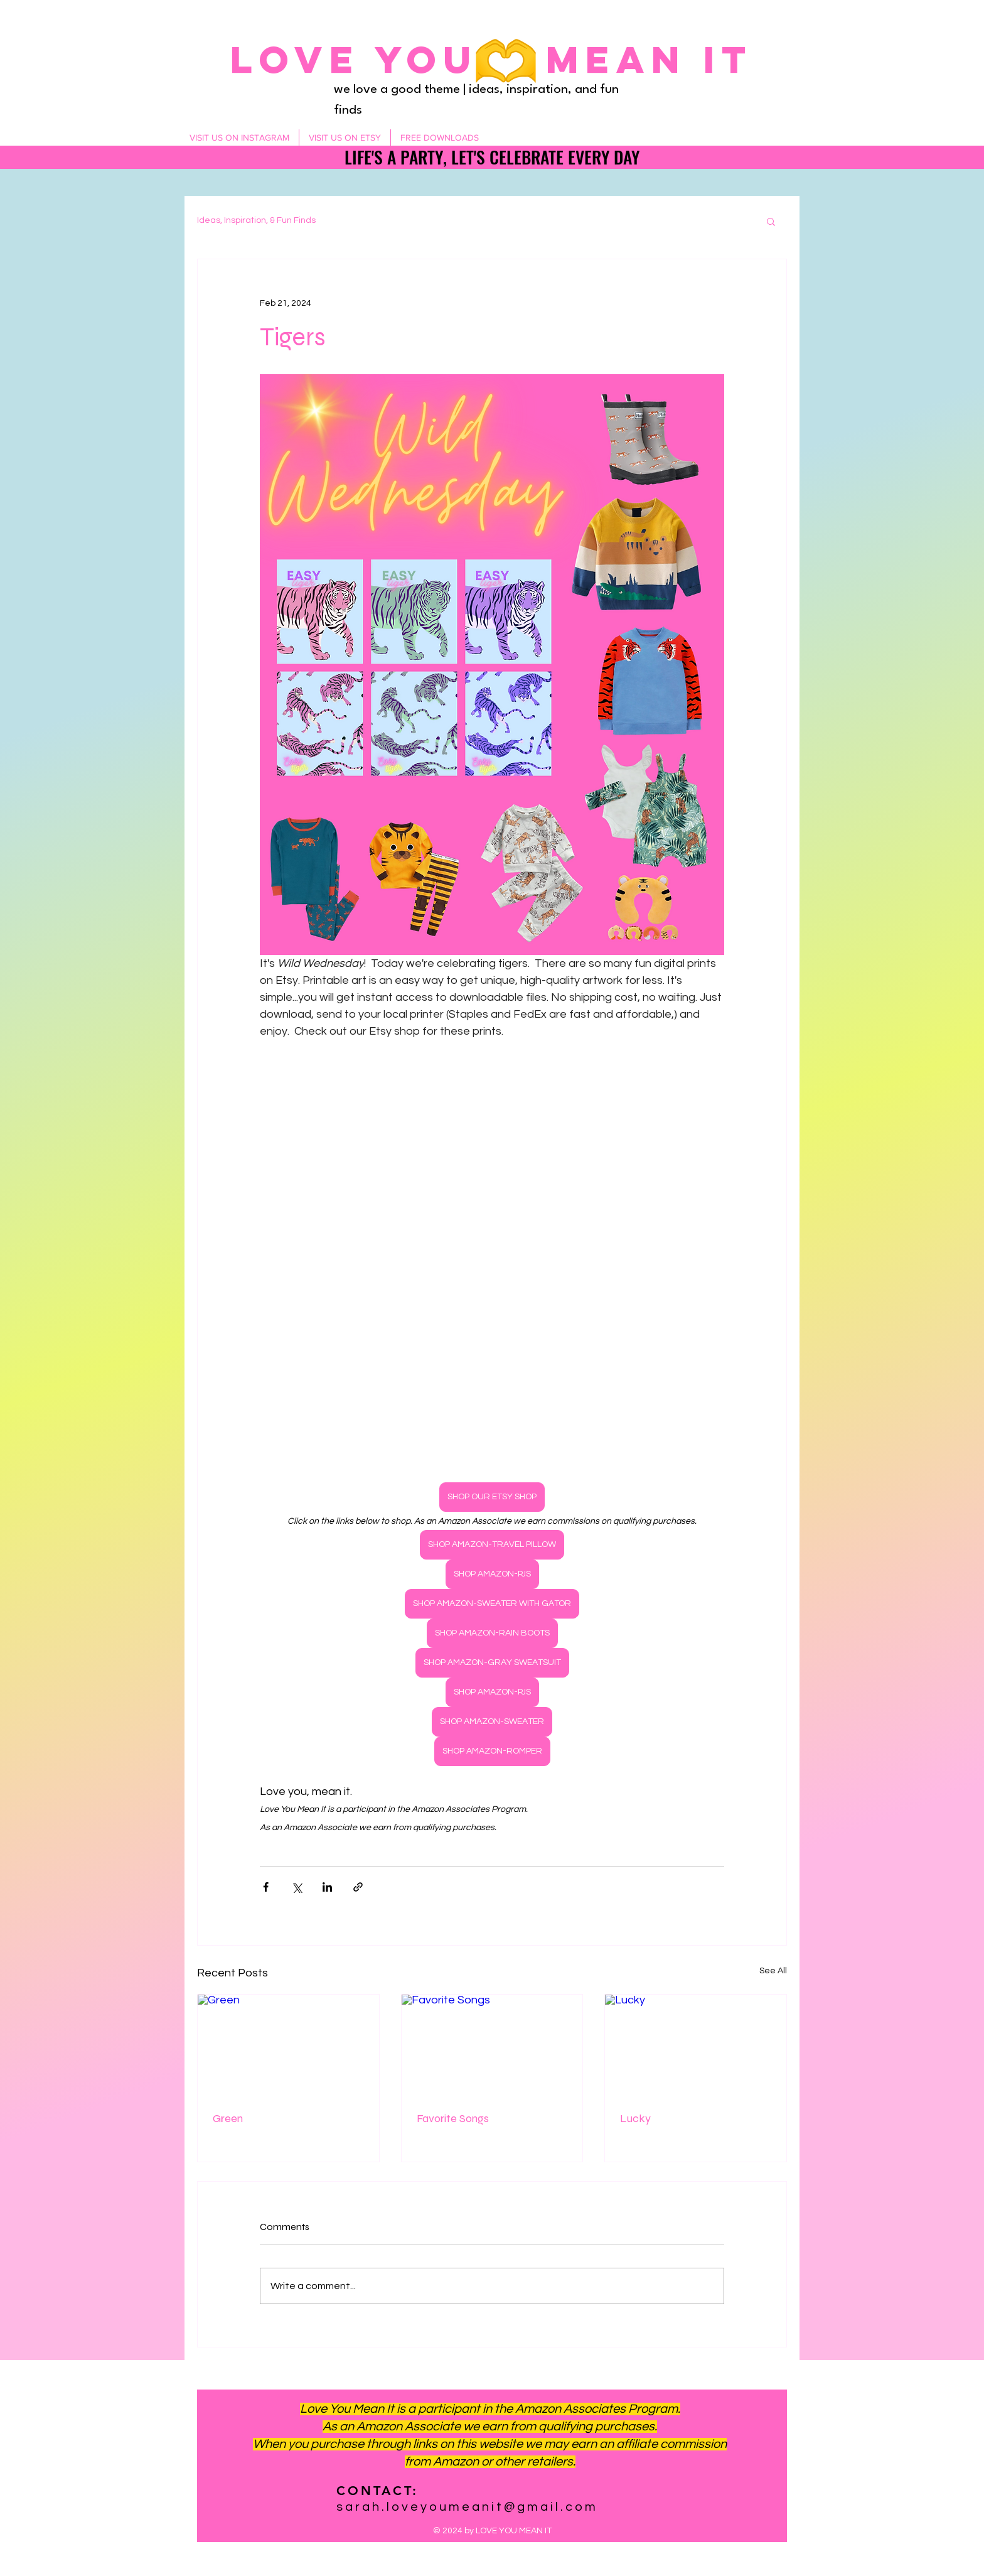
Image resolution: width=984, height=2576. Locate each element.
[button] (771, 221)
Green (228, 2118)
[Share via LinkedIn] (327, 1887)
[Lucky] (695, 2045)
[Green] (288, 2045)
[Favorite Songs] (492, 2045)
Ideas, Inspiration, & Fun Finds (256, 220)
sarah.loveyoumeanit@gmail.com (467, 2507)
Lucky (635, 2118)
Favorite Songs (453, 2118)
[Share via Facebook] (266, 1887)
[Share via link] (358, 1887)
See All (773, 1970)
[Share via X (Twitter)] (296, 1887)
